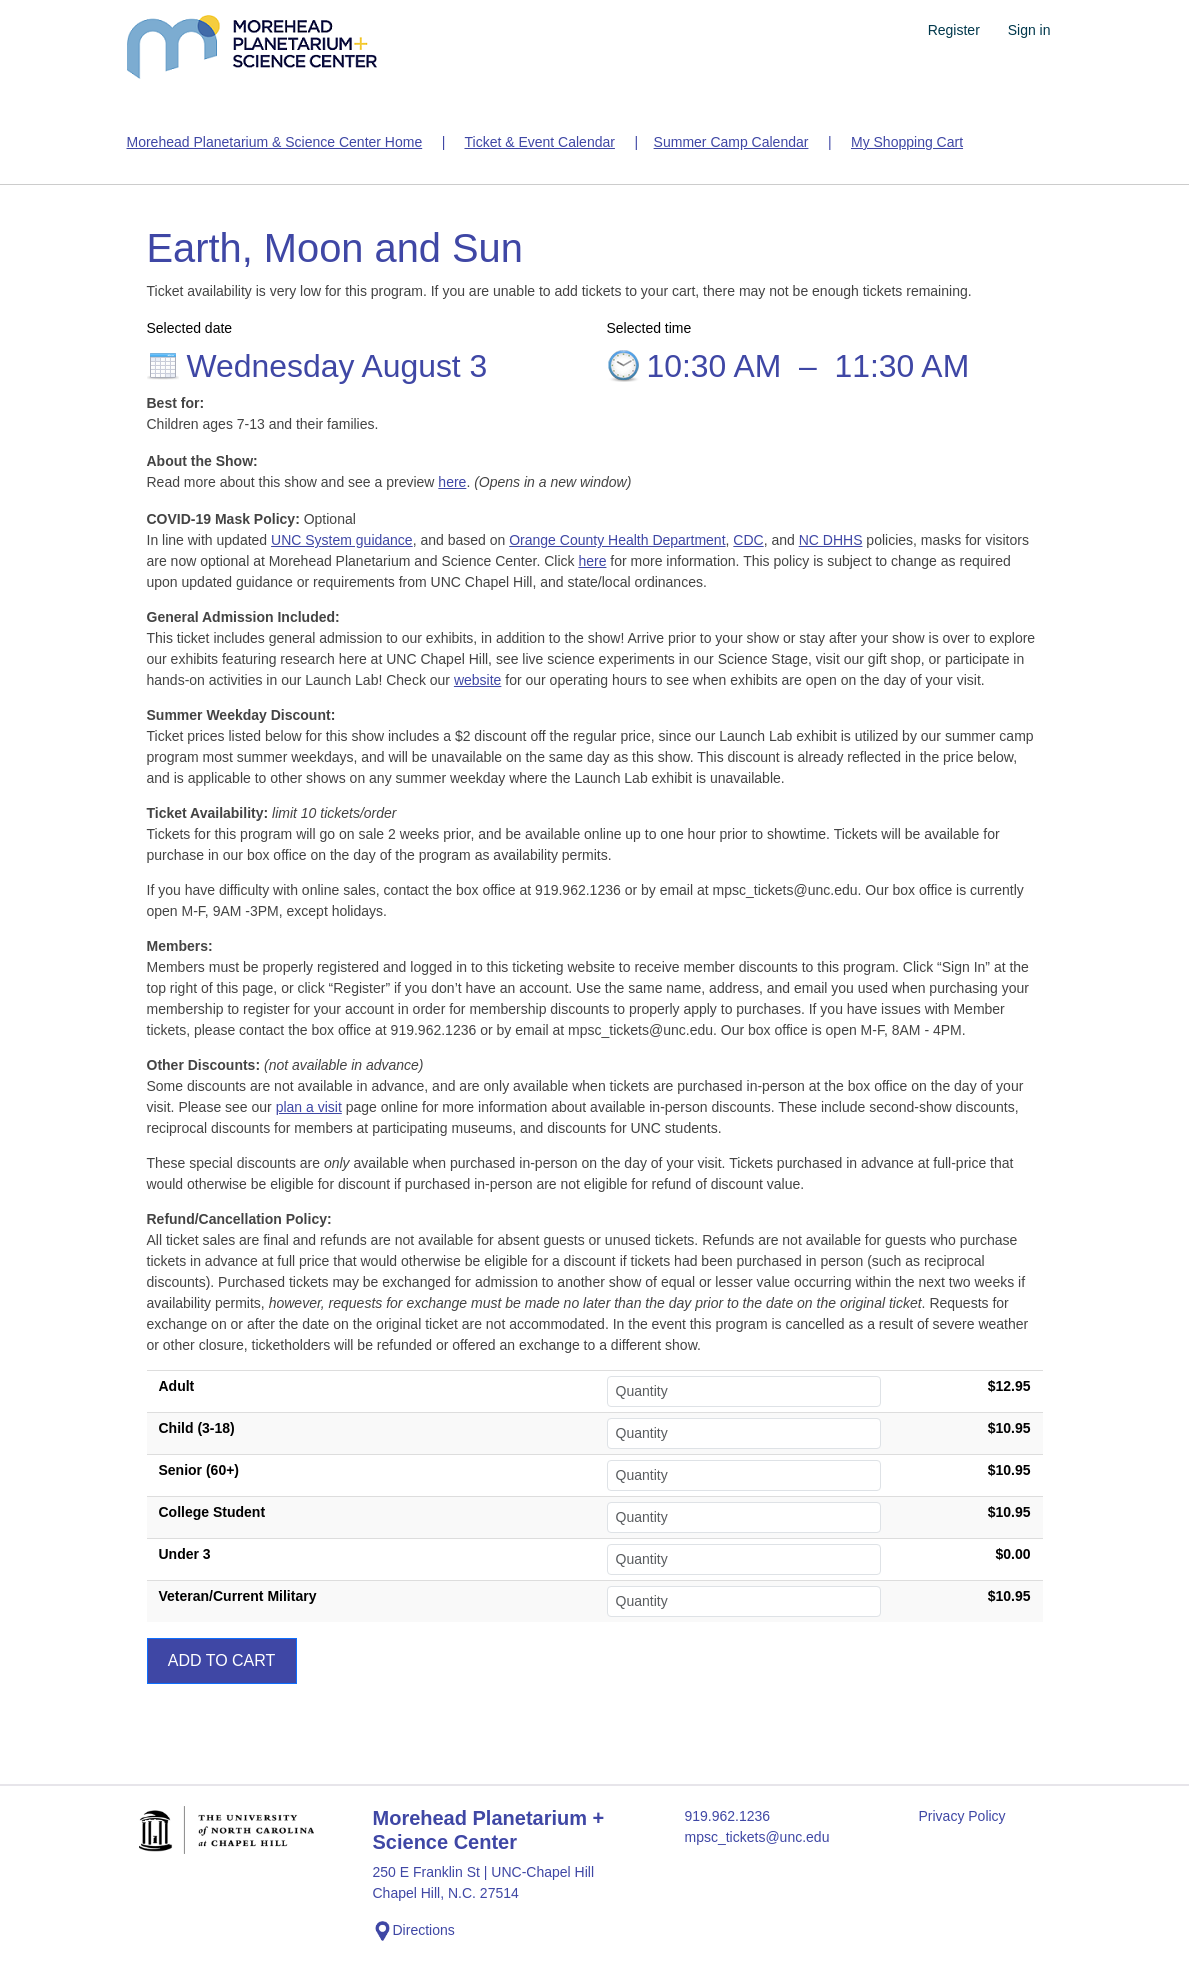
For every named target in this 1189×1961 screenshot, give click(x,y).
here (452, 482)
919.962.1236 (727, 1816)
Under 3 (185, 1554)
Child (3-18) (197, 1428)
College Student (212, 1512)
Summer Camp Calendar (731, 142)
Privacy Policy (961, 1816)
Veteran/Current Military (238, 1596)
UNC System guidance (342, 540)
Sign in (1029, 30)
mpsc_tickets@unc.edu (756, 1837)
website (477, 680)
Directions (414, 1931)
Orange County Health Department (617, 540)
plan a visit (309, 1107)
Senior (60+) (199, 1470)
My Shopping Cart (907, 142)
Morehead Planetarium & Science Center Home (275, 142)
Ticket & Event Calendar (539, 142)
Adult (177, 1386)
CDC (748, 540)
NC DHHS (831, 540)
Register (954, 30)
